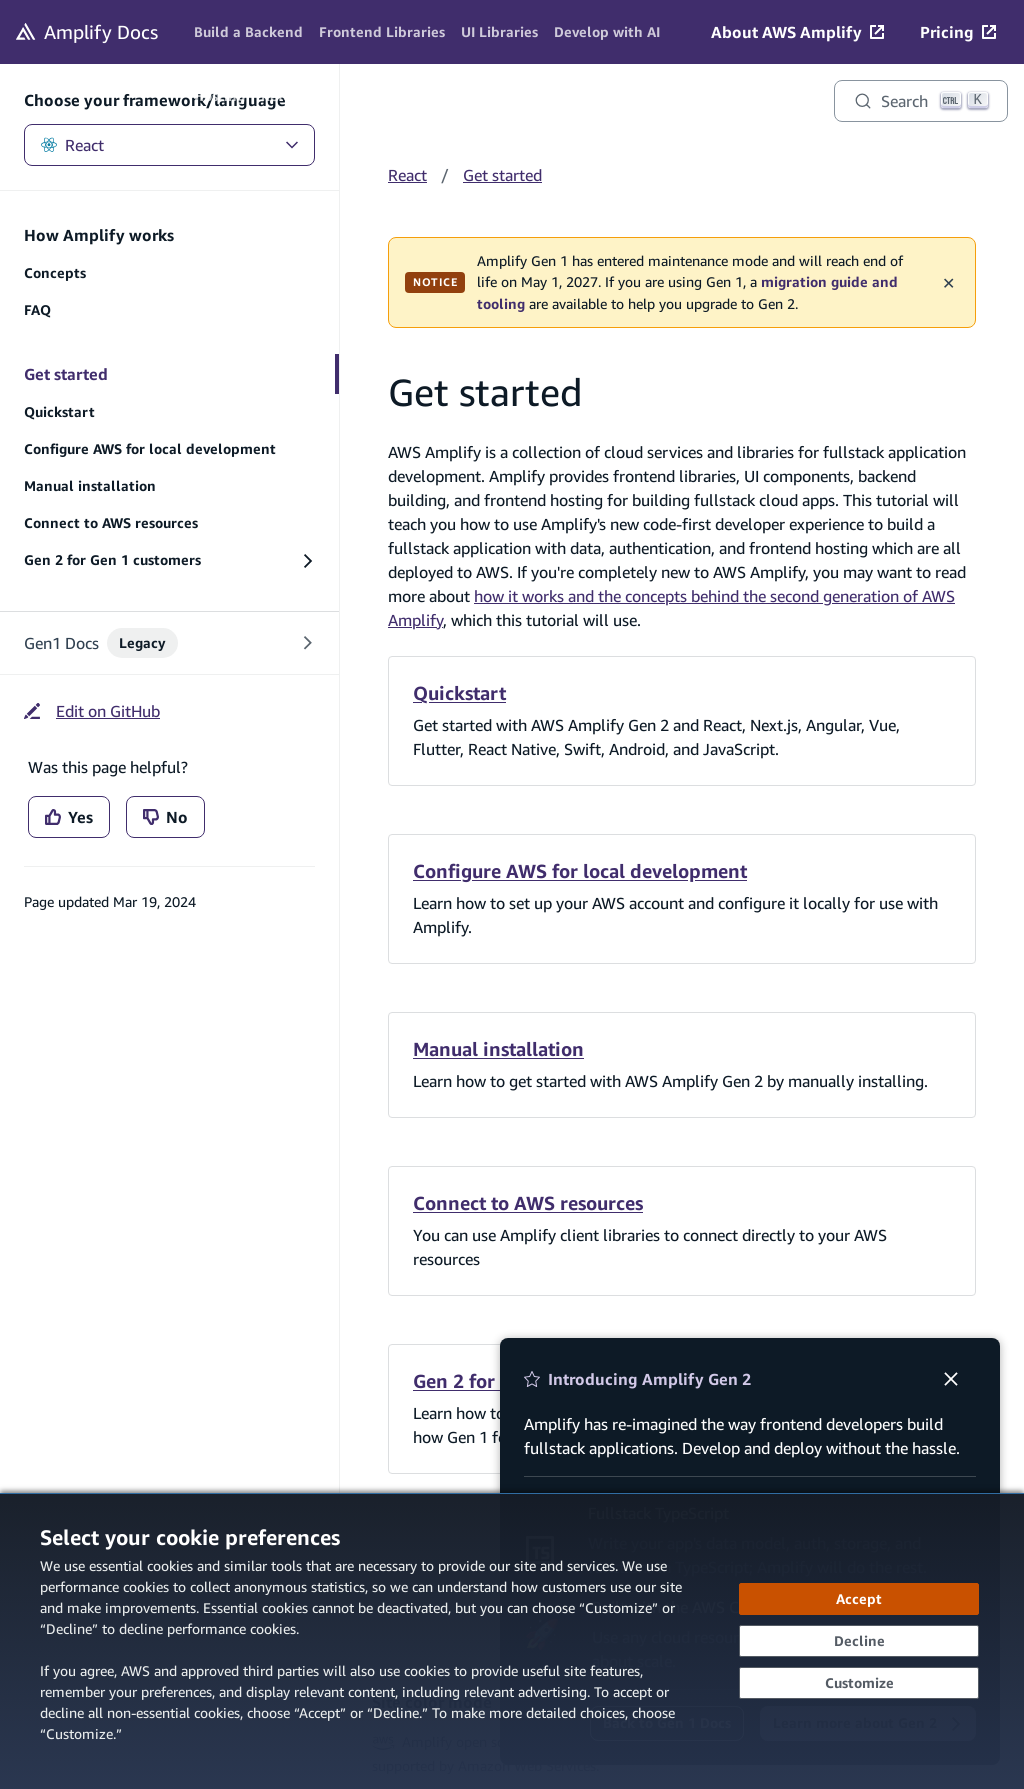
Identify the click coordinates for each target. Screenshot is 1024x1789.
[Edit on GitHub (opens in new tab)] (92, 711)
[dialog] (512, 1641)
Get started (502, 175)
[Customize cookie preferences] (859, 1683)
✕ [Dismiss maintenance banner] (948, 282)
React (169, 145)
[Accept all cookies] (859, 1599)
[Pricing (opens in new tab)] (958, 32)
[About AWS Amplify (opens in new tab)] (797, 32)
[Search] (921, 101)
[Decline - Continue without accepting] (859, 1641)
